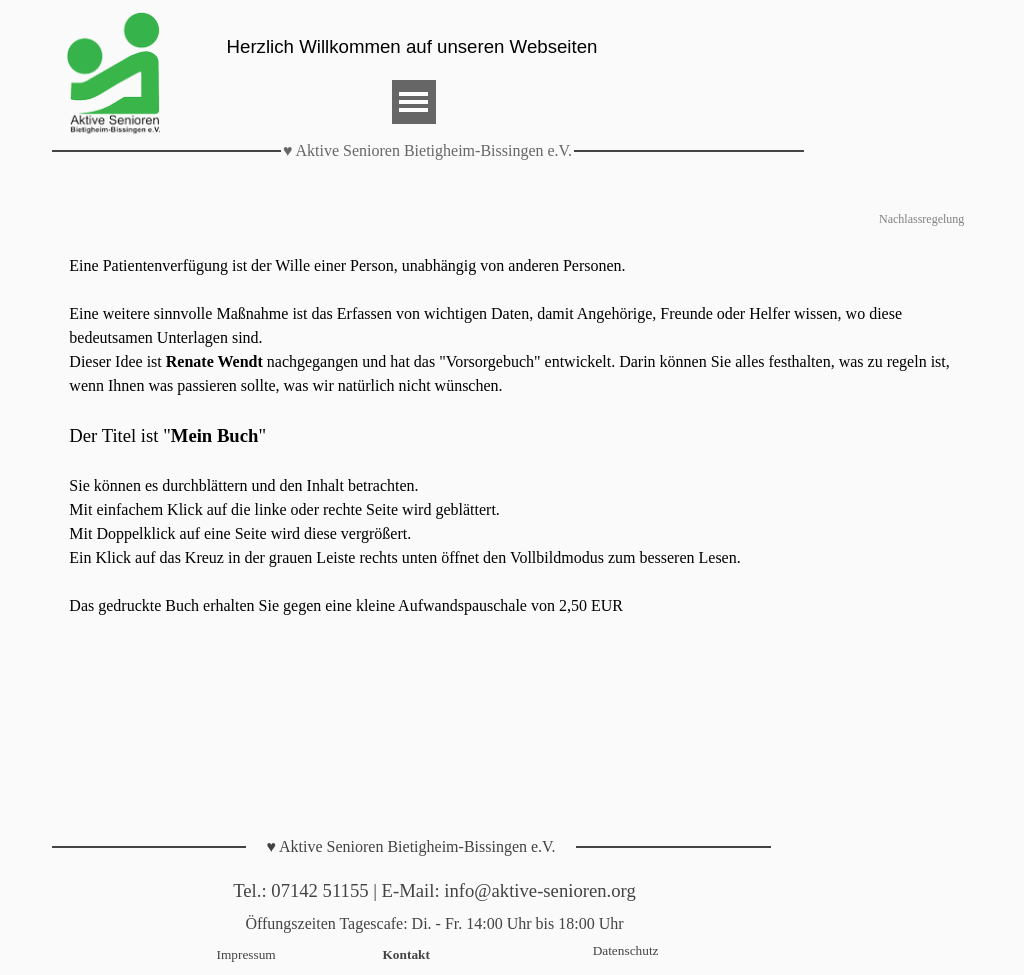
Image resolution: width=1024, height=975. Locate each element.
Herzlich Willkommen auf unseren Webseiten (412, 46)
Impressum (246, 954)
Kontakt (406, 954)
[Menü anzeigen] (414, 102)
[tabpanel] (511, 436)
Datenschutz (626, 950)
